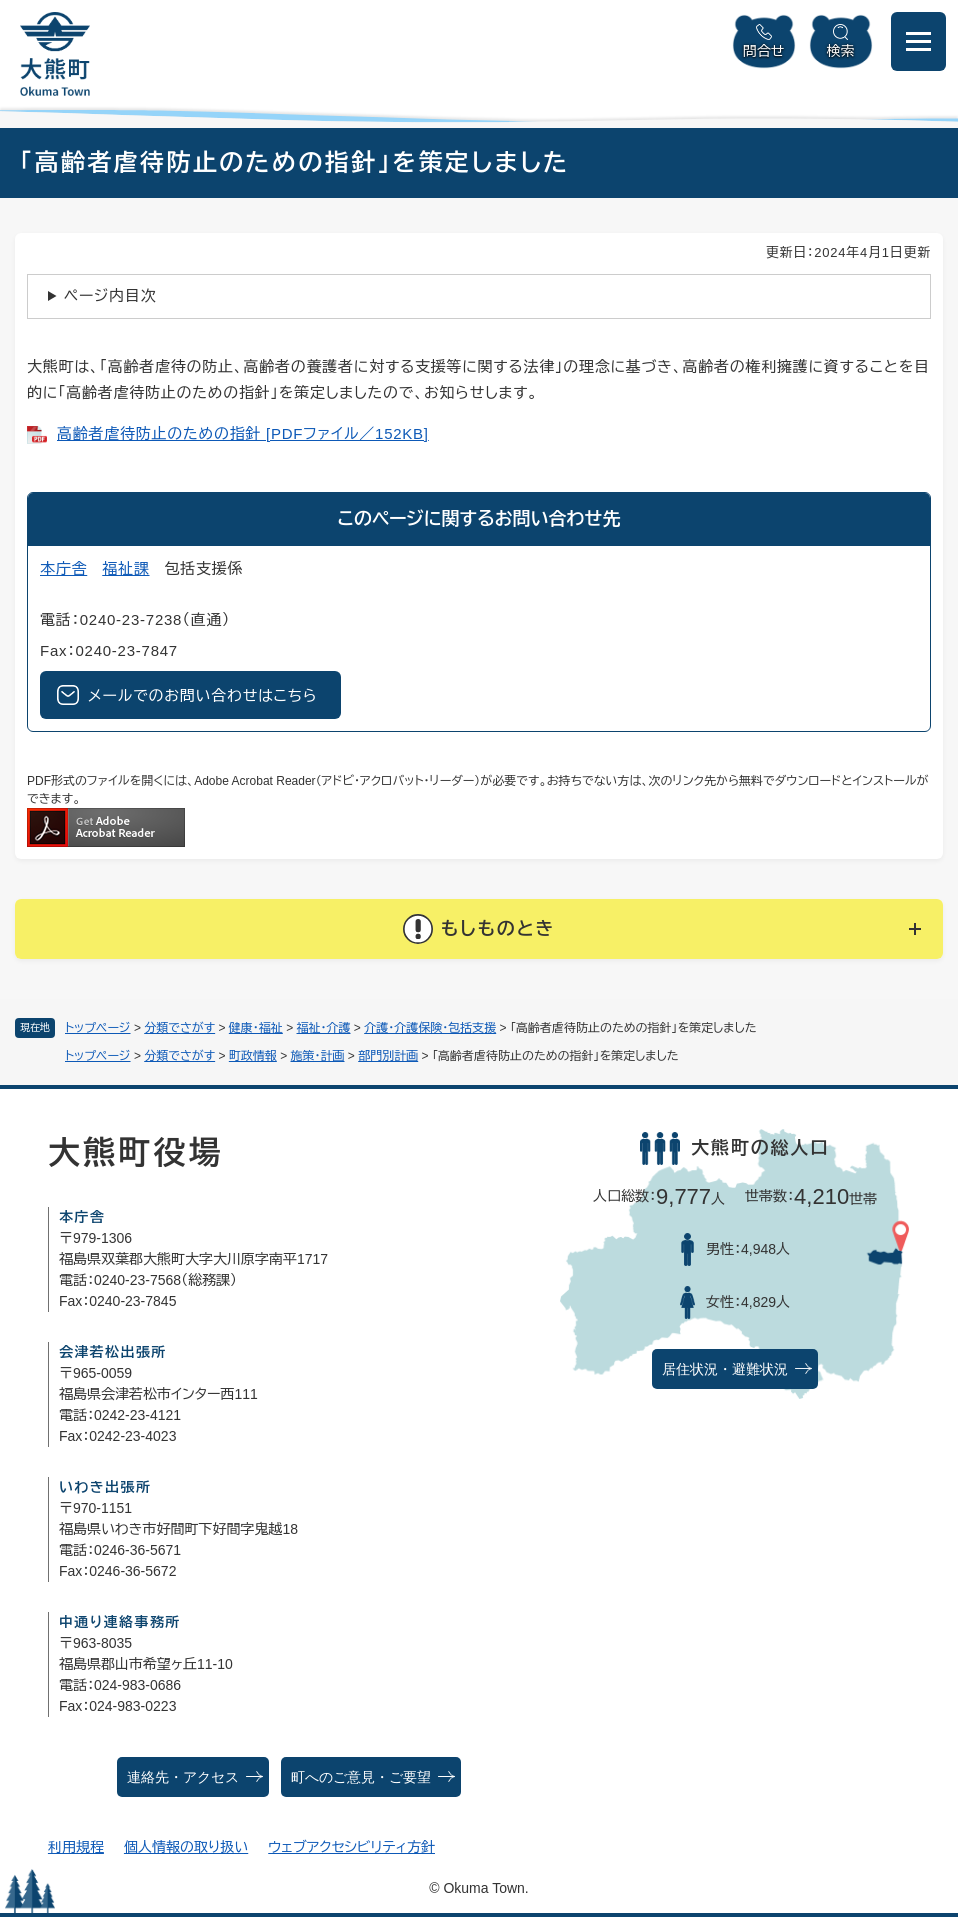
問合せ (764, 51)
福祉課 (125, 568)
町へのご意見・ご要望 (361, 1777)
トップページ (98, 1028)
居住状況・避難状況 (725, 1369)
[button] (479, 929)
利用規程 (76, 1847)
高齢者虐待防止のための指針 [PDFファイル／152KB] (243, 433)
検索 (841, 51)
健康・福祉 (256, 1028)
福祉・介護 (324, 1028)
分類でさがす (179, 1028)
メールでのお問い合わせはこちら (202, 695)
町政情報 (253, 1056)
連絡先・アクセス (183, 1777)
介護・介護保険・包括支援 (430, 1028)
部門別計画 (388, 1056)
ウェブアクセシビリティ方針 (351, 1847)
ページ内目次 (110, 295)
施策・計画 (318, 1056)
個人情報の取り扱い (186, 1847)
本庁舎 (63, 568)
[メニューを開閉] (918, 41)
